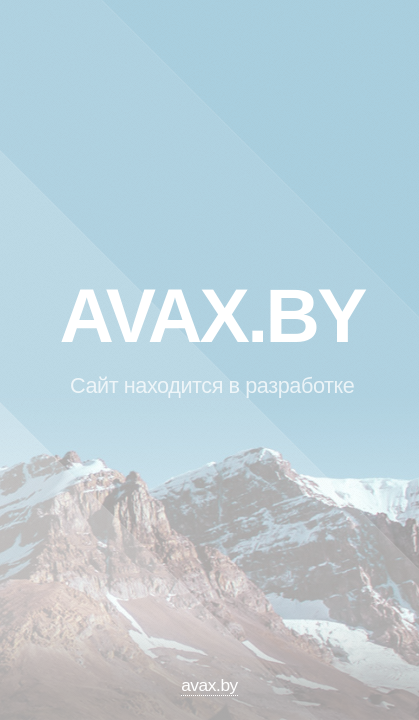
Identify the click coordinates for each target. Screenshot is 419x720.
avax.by (209, 685)
